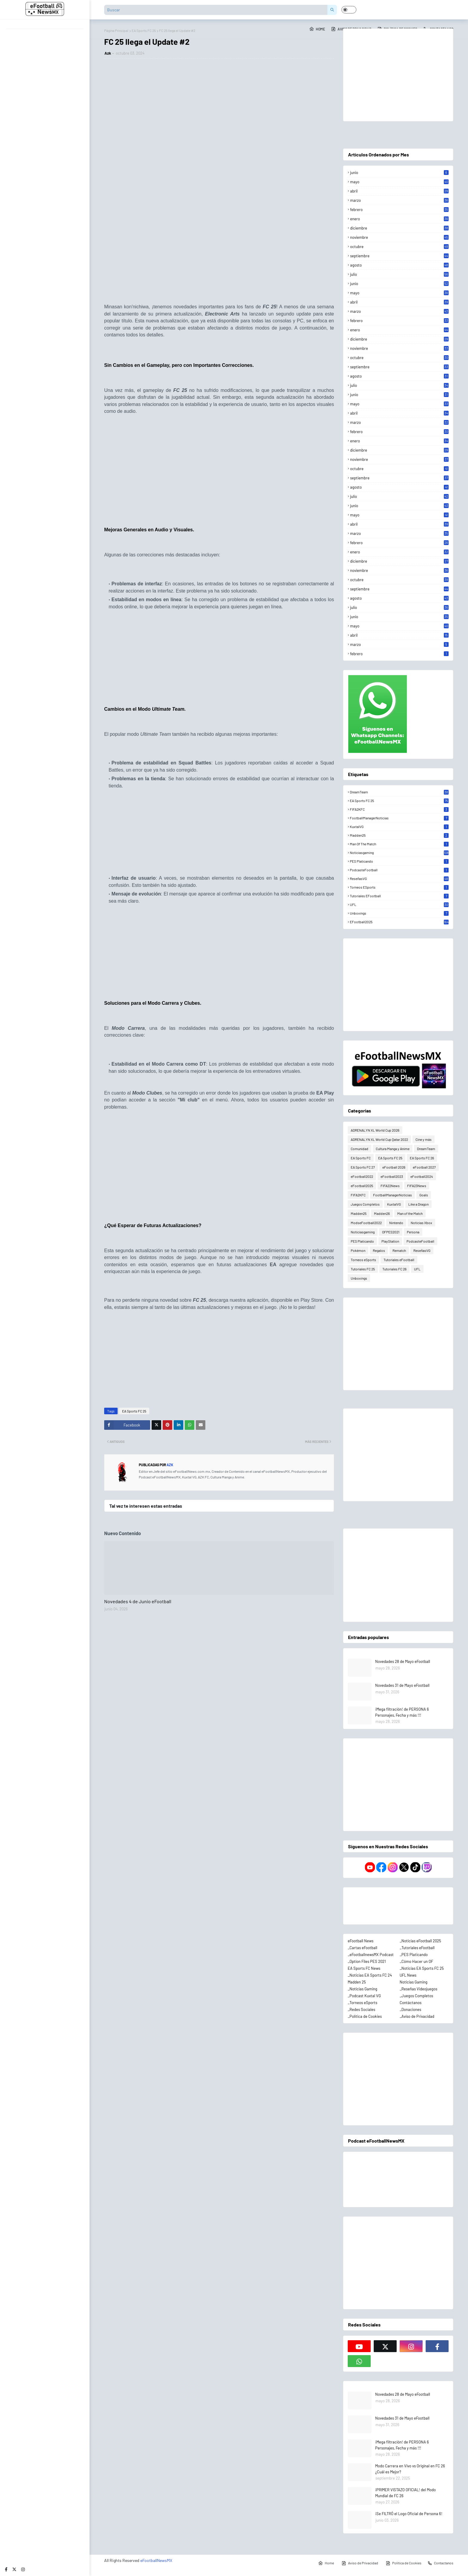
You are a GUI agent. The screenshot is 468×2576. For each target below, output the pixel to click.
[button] (348, 9)
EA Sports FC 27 (363, 1167)
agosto (399, 265)
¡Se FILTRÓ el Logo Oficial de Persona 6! (408, 2513)
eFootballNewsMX (156, 2560)
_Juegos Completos (416, 1995)
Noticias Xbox (421, 1223)
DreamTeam (399, 792)
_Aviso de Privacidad (417, 2016)
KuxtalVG (399, 826)
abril (399, 191)
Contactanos (440, 2563)
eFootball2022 (362, 1176)
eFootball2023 (392, 1176)
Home (317, 29)
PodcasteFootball (399, 870)
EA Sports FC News (364, 1968)
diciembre (399, 228)
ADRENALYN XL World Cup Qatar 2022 (379, 1139)
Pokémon (358, 1250)
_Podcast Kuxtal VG (364, 1995)
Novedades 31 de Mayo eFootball (402, 1685)
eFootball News (360, 1940)
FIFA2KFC (399, 809)
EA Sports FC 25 (134, 1411)
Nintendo (396, 1223)
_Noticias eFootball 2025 (420, 1940)
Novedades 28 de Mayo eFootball (402, 1661)
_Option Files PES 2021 (367, 1961)
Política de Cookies (403, 2563)
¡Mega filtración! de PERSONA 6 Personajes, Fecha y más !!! (402, 1712)
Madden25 (399, 835)
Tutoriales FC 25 (363, 1269)
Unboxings (399, 913)
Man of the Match (399, 844)
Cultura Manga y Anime (393, 1149)
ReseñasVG (399, 878)
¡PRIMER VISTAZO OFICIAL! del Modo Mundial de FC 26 (405, 2492)
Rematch (399, 1250)
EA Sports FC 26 (422, 1158)
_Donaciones (410, 2009)
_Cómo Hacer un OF (416, 1961)
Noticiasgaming (399, 852)
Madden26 (382, 1213)
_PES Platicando (414, 1954)
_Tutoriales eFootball (417, 1947)
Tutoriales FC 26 (394, 1269)
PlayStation (390, 1241)
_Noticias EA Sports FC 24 (370, 1975)
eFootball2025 (399, 922)
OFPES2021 (390, 1232)
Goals (423, 1195)
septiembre (399, 255)
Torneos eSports (399, 887)
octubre (399, 246)
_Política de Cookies (365, 2016)
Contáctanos (410, 2002)
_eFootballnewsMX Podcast (371, 1954)
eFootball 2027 (424, 1167)
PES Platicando (399, 861)
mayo (399, 181)
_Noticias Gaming (362, 1988)
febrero (399, 209)
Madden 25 (357, 1982)
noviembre (399, 237)
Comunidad (359, 1149)
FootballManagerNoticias (399, 818)
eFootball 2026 (393, 1167)
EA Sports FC (361, 1158)
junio (399, 172)
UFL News (408, 1975)
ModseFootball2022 (366, 1223)
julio (399, 274)
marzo (399, 200)
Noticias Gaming (413, 1982)
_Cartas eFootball (362, 1947)
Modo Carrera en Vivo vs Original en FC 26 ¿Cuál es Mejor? (410, 2468)
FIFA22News (390, 1186)
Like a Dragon (418, 1204)
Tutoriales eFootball (399, 896)
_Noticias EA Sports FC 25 (422, 1968)
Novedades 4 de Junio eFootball (137, 1601)
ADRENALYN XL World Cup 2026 (375, 1130)
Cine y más (423, 1139)
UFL (399, 904)
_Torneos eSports (362, 2002)
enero (399, 218)
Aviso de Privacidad (359, 2563)
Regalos (379, 1250)
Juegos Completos (365, 1204)
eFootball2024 (421, 1176)
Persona (413, 1232)
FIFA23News (416, 1186)
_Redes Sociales (361, 2009)
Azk (107, 53)
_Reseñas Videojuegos (418, 1988)
